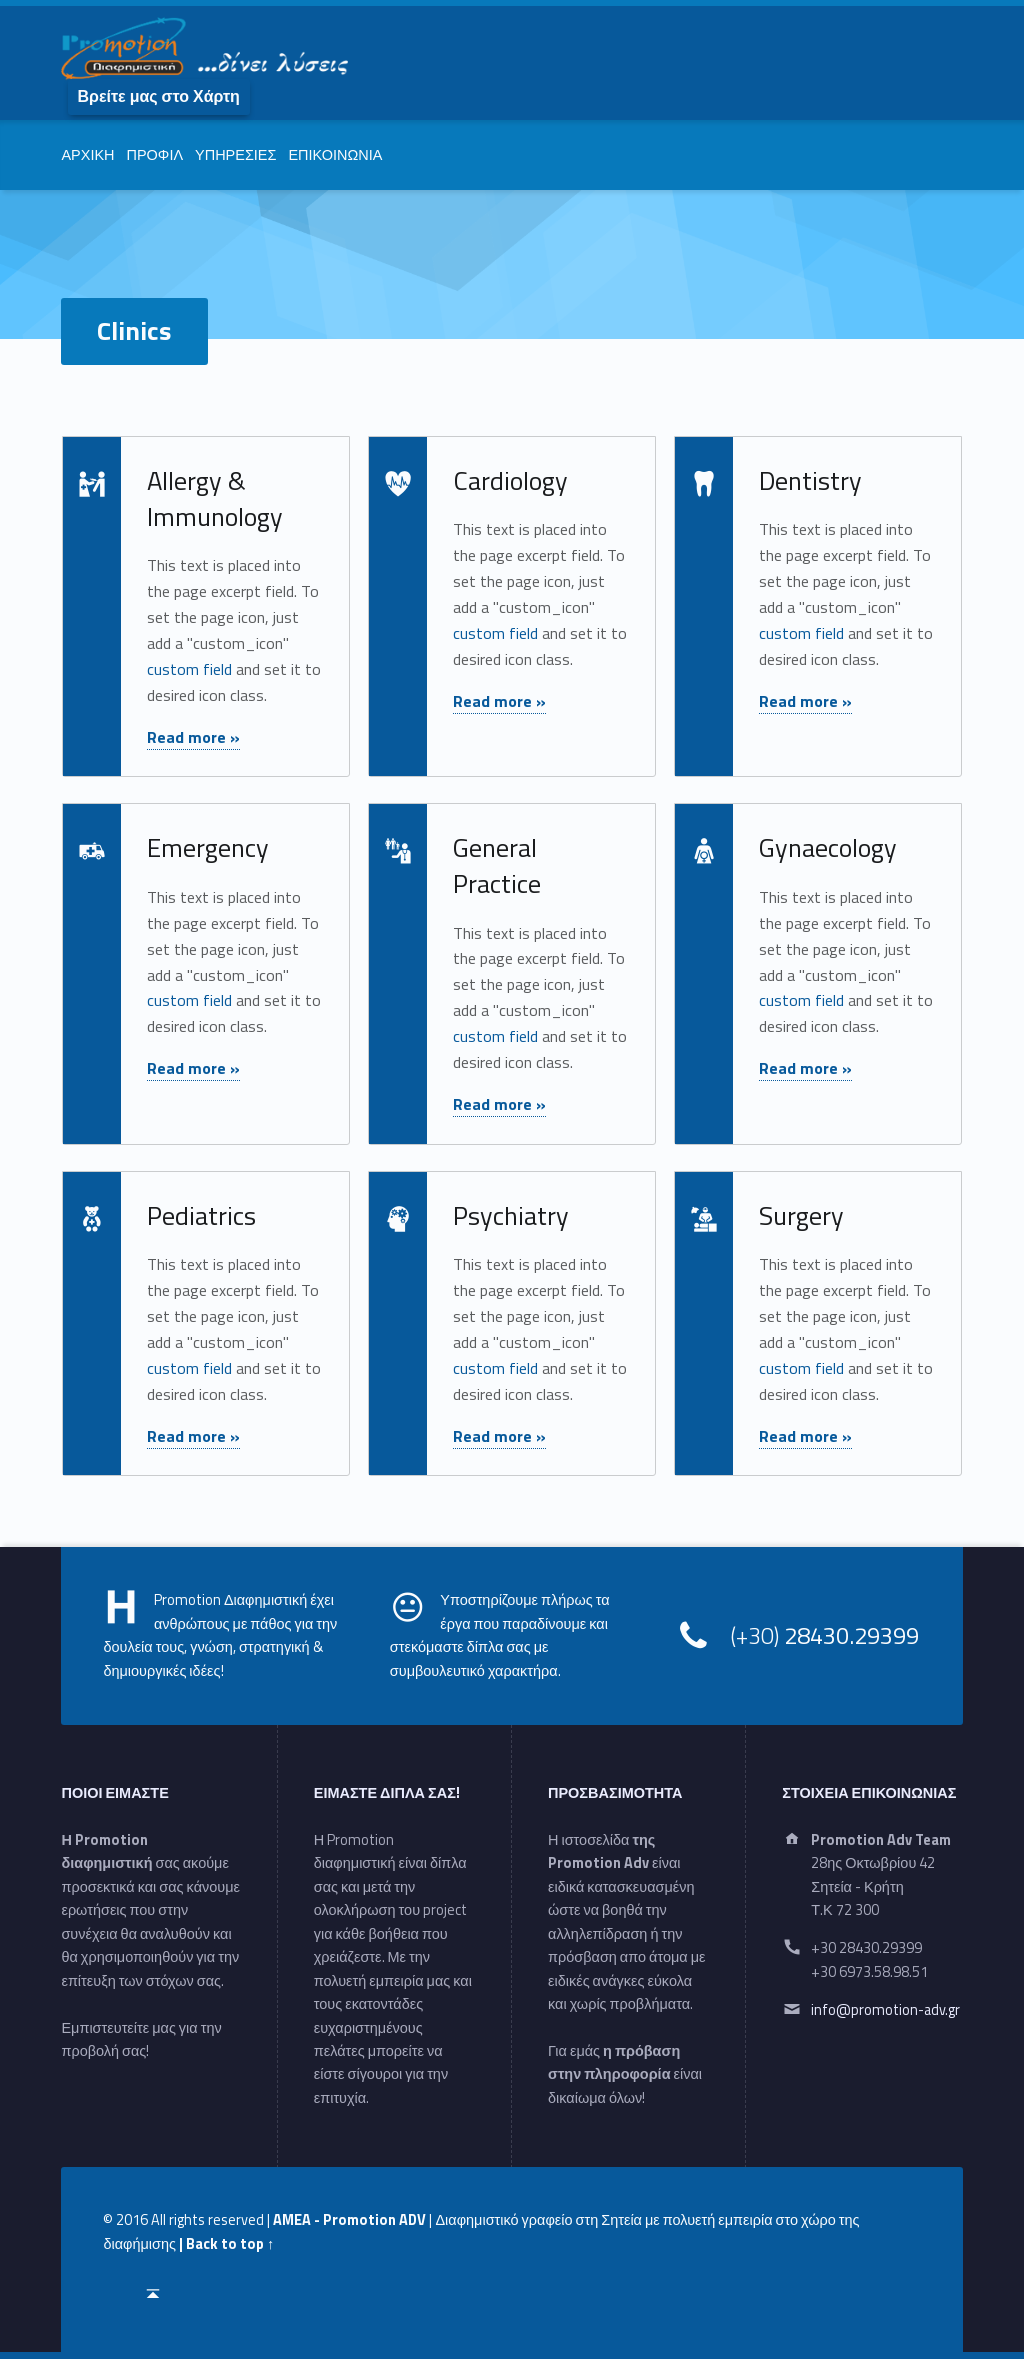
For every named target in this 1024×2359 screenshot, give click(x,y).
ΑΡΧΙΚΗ (87, 155)
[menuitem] (159, 96)
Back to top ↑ (230, 2244)
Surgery (801, 1215)
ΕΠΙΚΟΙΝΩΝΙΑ (335, 155)
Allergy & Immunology (215, 498)
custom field (189, 669)
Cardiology (510, 480)
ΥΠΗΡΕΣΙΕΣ (235, 155)
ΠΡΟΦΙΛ (154, 155)
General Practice (497, 865)
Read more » (193, 737)
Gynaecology (828, 847)
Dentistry (810, 480)
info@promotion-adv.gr (885, 2010)
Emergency (208, 847)
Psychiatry (511, 1215)
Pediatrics (201, 1215)
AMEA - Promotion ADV (349, 2220)
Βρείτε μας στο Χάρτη (158, 96)
